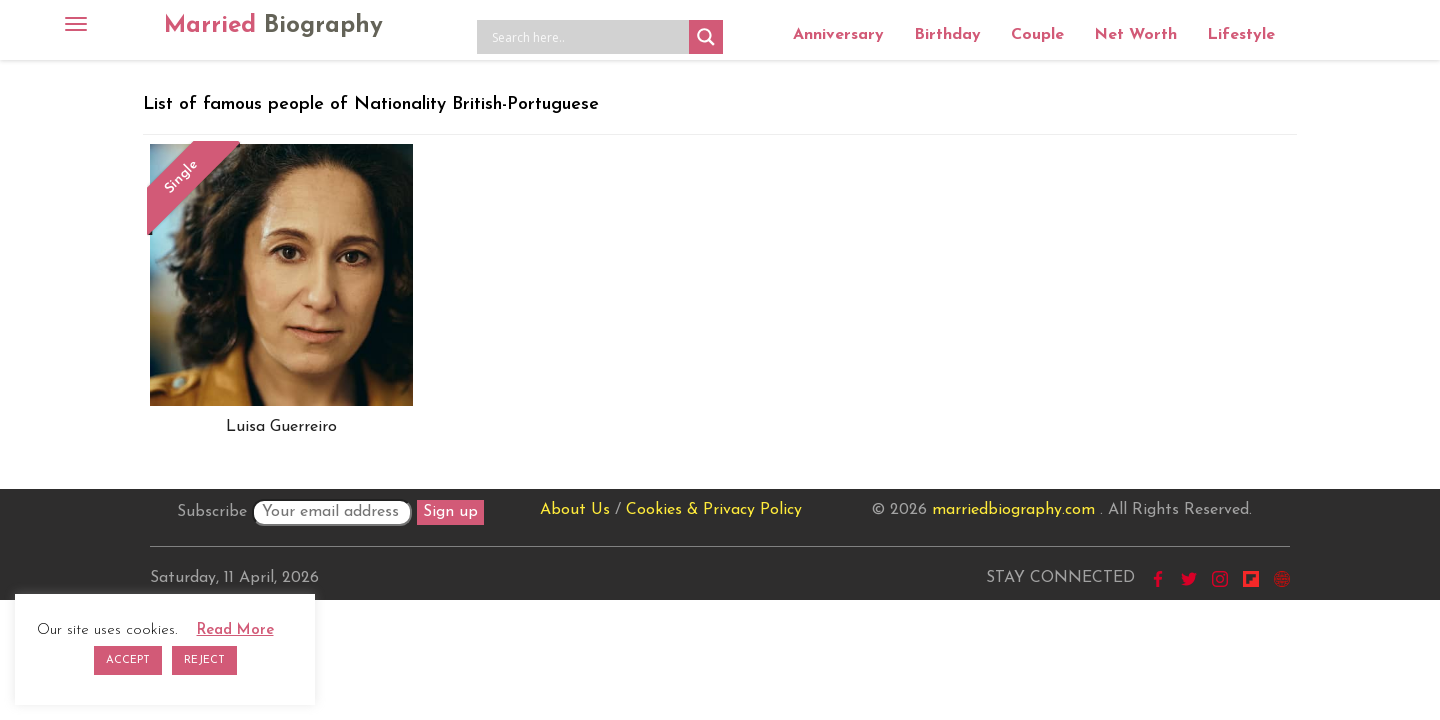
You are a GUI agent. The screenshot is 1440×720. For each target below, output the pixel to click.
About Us (575, 510)
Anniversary (838, 35)
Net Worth (1135, 35)
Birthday (947, 35)
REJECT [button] (204, 660)
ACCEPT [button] (128, 660)
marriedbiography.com (1013, 510)
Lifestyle (1241, 35)
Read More (235, 630)
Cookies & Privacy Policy (714, 510)
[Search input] (588, 37)
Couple (1037, 35)
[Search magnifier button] (706, 37)
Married (273, 26)
